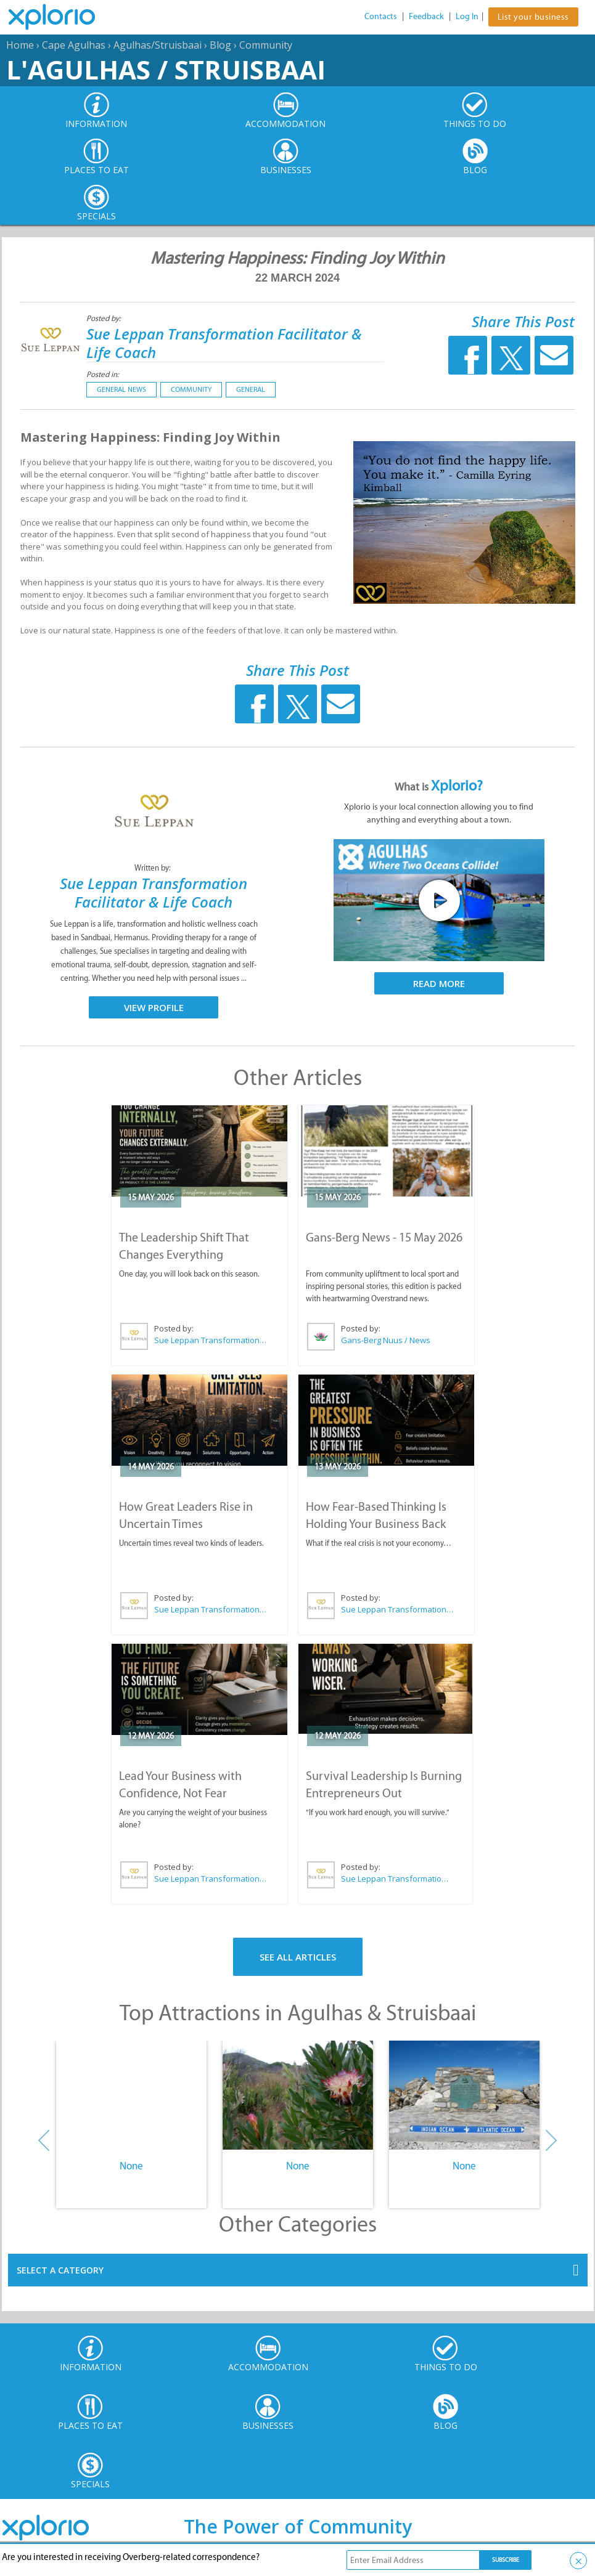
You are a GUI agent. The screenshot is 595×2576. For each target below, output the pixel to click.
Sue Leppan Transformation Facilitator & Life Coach (224, 342)
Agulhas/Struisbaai (157, 45)
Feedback (426, 16)
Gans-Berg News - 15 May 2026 (384, 1237)
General (250, 389)
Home (20, 45)
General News (121, 389)
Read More (439, 983)
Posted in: (102, 374)
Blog (220, 45)
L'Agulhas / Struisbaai (166, 69)
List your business (533, 17)
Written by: (153, 867)
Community (265, 45)
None (131, 2166)
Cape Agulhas (73, 45)
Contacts (380, 16)
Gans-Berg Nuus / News (385, 1340)
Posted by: (104, 318)
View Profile (154, 1007)
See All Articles (298, 1957)
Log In (467, 16)
